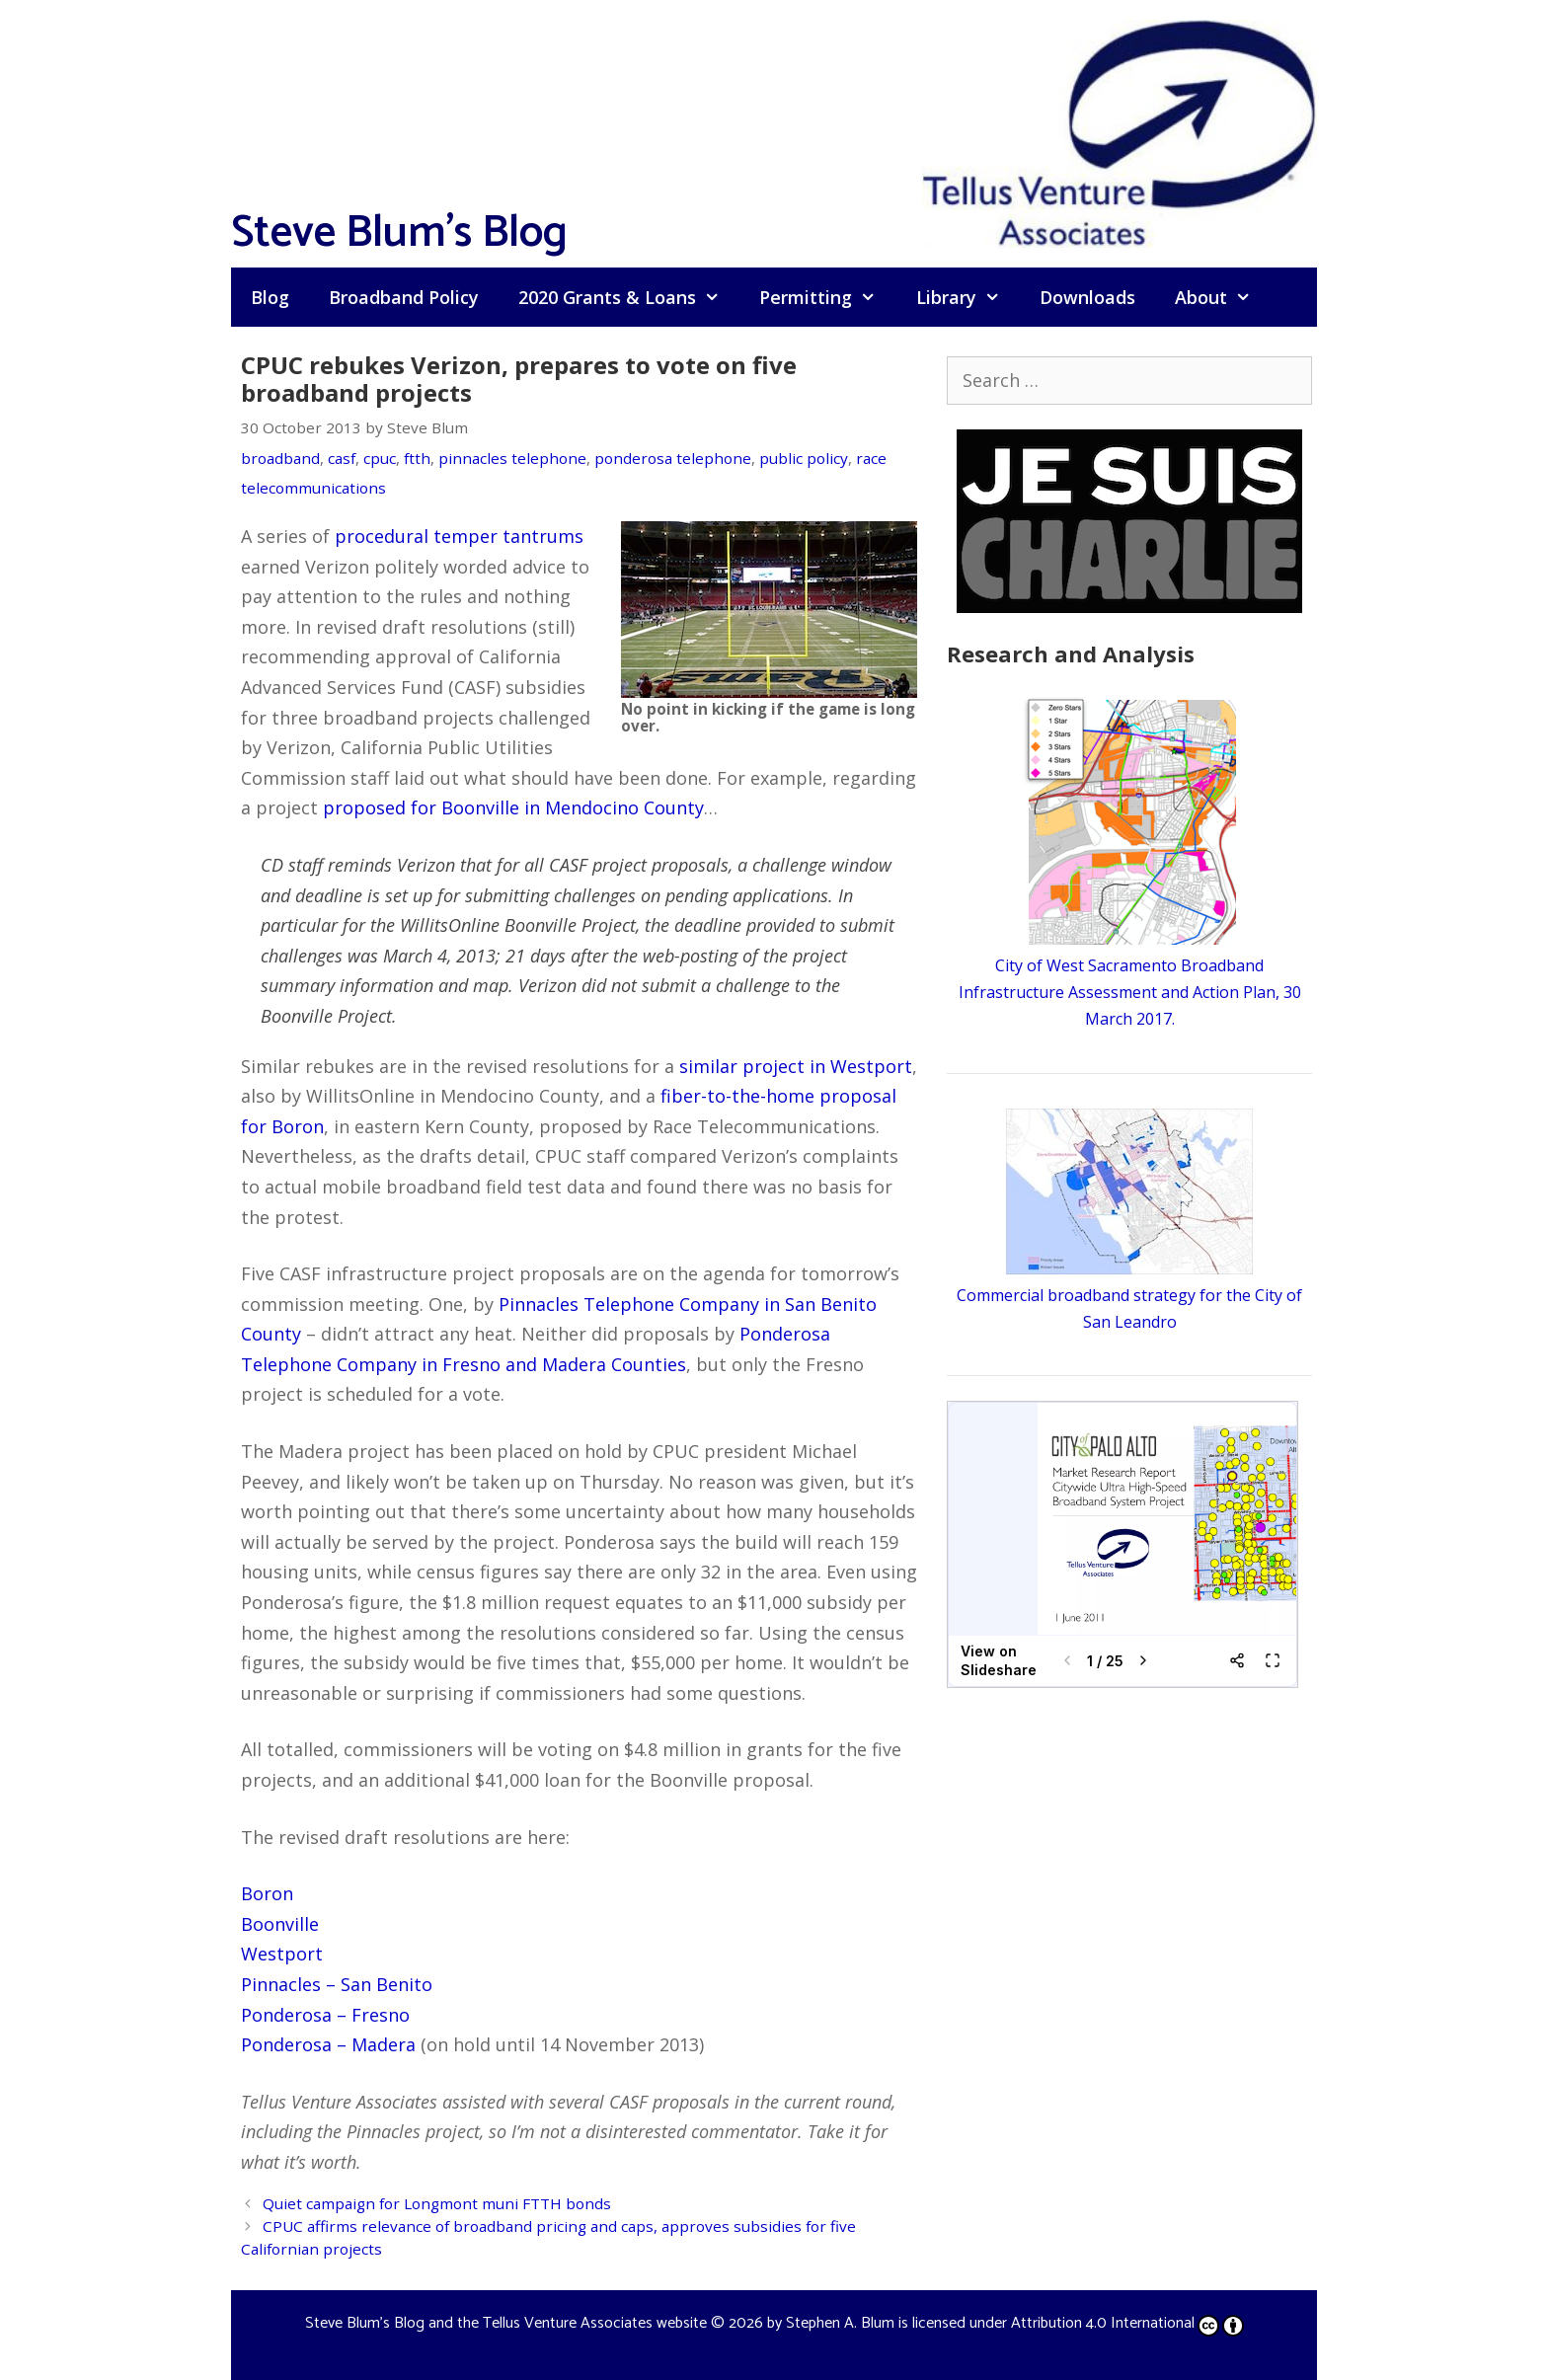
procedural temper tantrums (459, 536)
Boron (267, 1893)
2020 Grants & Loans (628, 297)
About (1223, 297)
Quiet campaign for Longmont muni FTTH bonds (437, 2203)
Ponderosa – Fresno (325, 2015)
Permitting (827, 297)
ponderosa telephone (672, 458)
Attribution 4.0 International (1127, 2323)
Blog (270, 297)
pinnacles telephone (512, 458)
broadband (280, 458)
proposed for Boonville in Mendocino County (513, 807)
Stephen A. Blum (840, 2323)
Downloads (1087, 297)
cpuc (379, 458)
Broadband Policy (404, 297)
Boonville (280, 1924)
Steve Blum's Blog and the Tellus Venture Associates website (506, 2323)
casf (341, 458)
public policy (803, 458)
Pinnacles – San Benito (336, 1984)
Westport (282, 1953)
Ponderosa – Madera (328, 2044)
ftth (417, 458)
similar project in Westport (795, 1066)
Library (968, 297)
